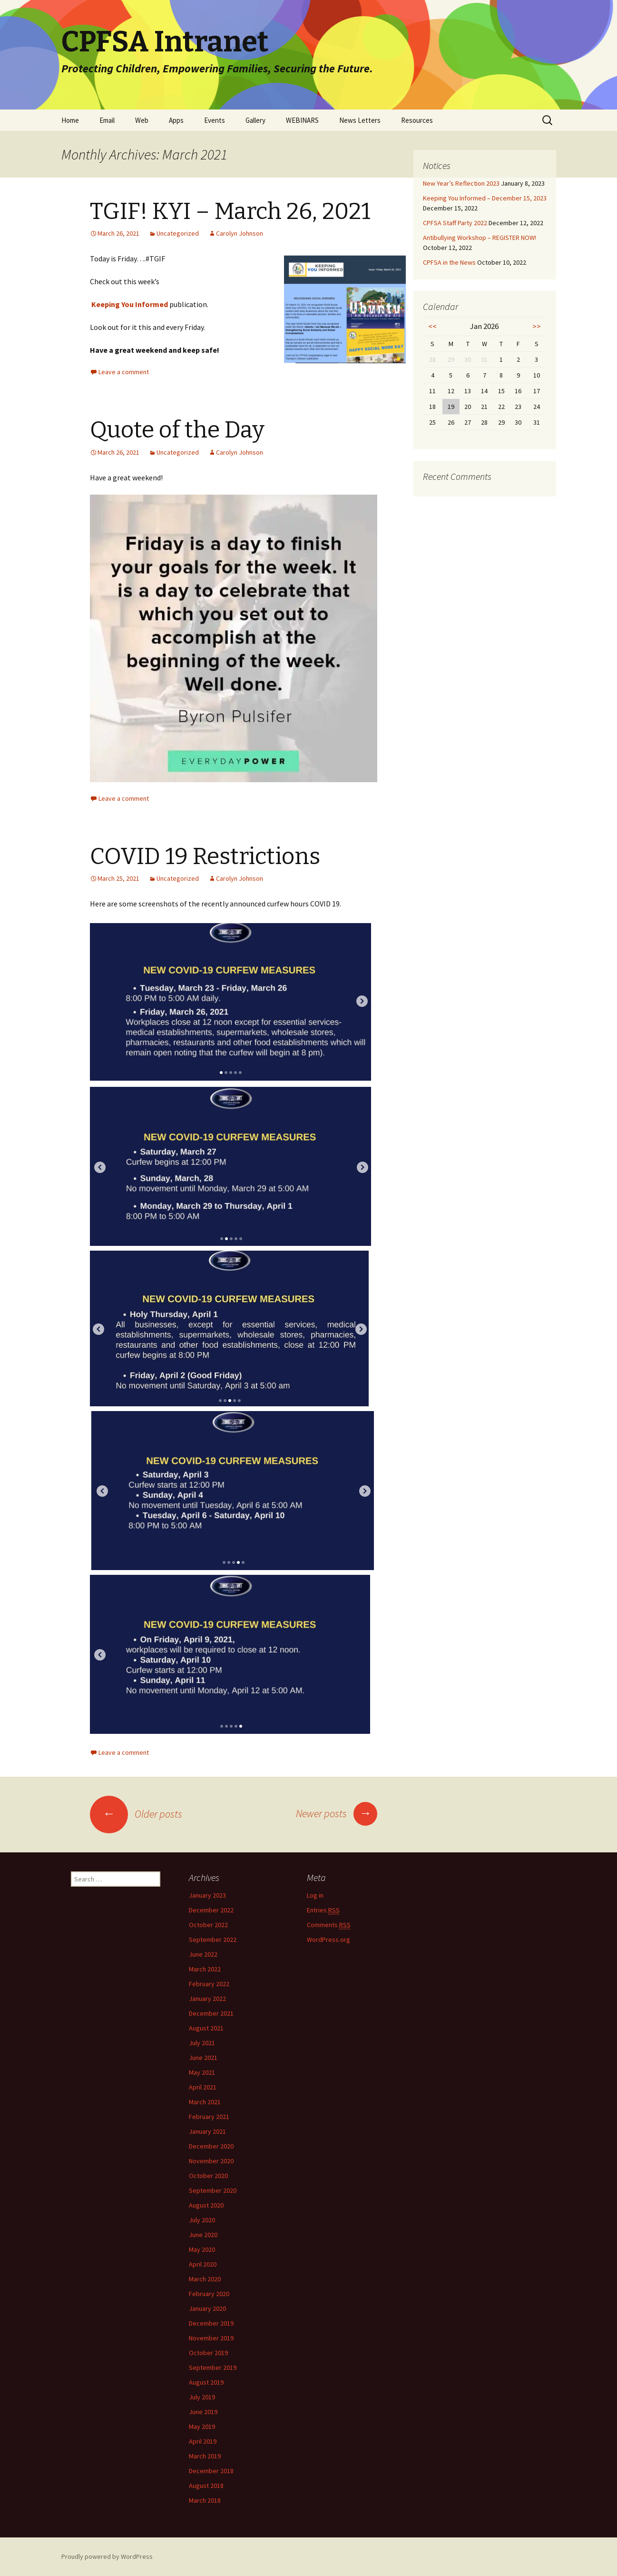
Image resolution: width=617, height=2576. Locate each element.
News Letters (360, 120)
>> (536, 326)
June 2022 (203, 1954)
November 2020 (211, 2161)
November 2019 (211, 2338)
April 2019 (202, 2441)
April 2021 (202, 2087)
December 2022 (211, 1910)
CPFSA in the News (449, 262)
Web (141, 120)
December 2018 (211, 2471)
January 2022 (207, 1998)
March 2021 (205, 2102)
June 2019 (203, 2411)
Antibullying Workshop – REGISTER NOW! (479, 237)
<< (432, 326)
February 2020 (209, 2293)
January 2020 (207, 2308)
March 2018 (205, 2500)
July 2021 (202, 2043)
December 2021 (211, 2013)
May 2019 (202, 2426)
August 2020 (206, 2205)
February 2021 (209, 2116)
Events (214, 120)
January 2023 (207, 1895)
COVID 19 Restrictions (205, 856)
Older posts (136, 1813)
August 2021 (206, 2028)
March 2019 (205, 2456)
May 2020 (202, 2249)
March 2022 (205, 1969)
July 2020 (202, 2220)
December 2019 (211, 2323)
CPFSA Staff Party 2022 (455, 223)
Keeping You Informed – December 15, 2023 (485, 198)
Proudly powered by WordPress (107, 2556)
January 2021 (207, 2131)
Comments (329, 1925)
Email (107, 120)
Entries (323, 1910)
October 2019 (208, 2352)
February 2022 (209, 1983)
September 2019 (212, 2367)
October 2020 (208, 2175)
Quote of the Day (177, 430)
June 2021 (203, 2057)
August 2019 (206, 2382)
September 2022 (212, 1939)
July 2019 (202, 2397)
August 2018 (206, 2485)
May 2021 (202, 2072)
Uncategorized (178, 233)
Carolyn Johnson (239, 233)
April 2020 (202, 2264)
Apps (176, 120)
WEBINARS (302, 120)
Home (70, 120)
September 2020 (212, 2190)
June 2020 (203, 2234)
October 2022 (208, 1924)
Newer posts (336, 1813)
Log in (315, 1895)
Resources (417, 120)
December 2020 (211, 2146)
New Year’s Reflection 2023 (461, 183)
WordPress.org (328, 1939)
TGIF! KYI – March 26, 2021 (230, 211)
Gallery (255, 120)
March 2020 (205, 2279)
